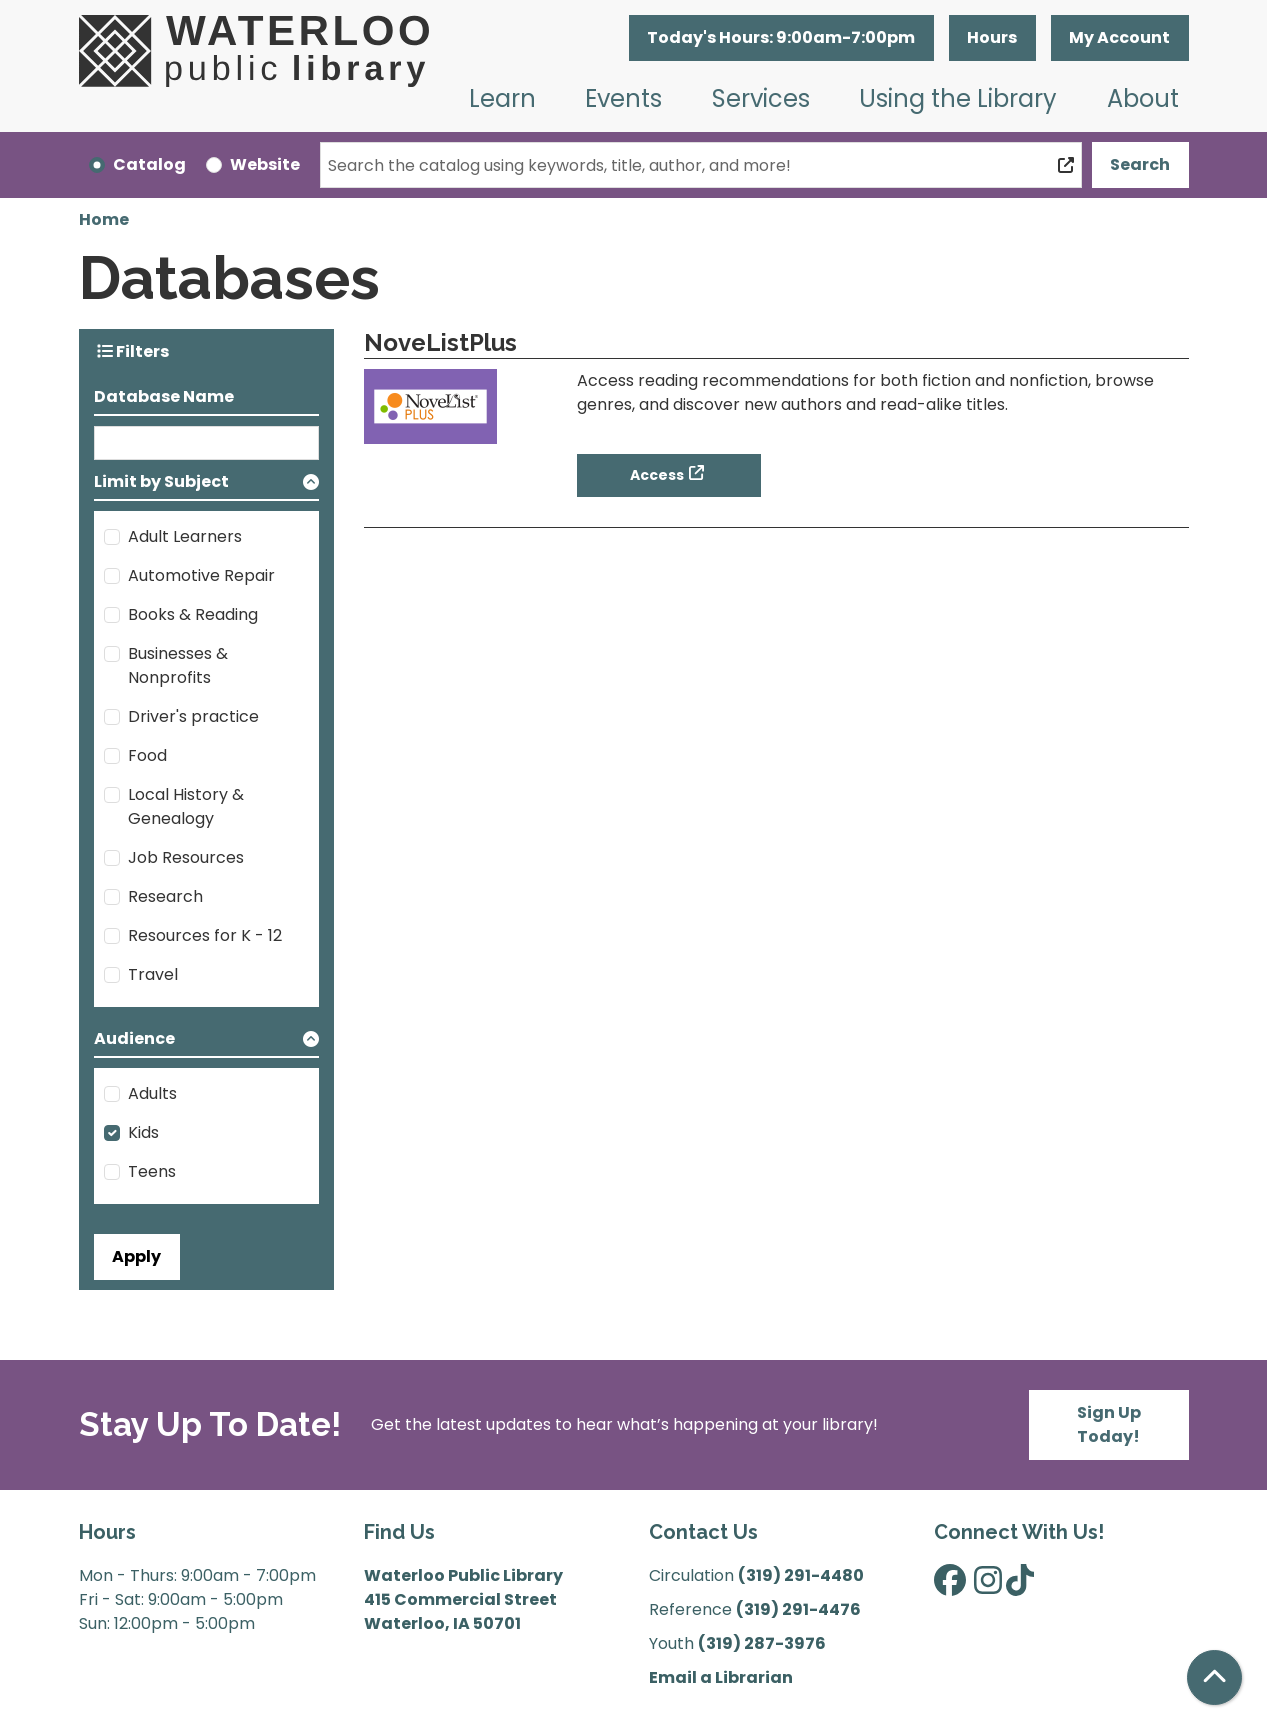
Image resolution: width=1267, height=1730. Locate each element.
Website (265, 164)
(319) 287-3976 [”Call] (762, 1643)
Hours (992, 37)
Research (165, 896)
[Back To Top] (1214, 1677)
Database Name (164, 396)
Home (104, 219)
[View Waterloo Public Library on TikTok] (1020, 1586)
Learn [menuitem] (502, 98)
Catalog (149, 164)
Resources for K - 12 (205, 935)
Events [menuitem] (623, 98)
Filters (133, 351)
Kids (143, 1132)
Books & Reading (193, 614)
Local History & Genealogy (186, 806)
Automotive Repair (201, 575)
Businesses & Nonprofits (178, 665)
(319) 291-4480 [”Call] (801, 1575)
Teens (152, 1171)
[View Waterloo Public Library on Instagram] (988, 1586)
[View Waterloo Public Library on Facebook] (950, 1586)
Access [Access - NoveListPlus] (657, 475)
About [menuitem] (1143, 98)
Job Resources (186, 857)
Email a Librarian (721, 1677)
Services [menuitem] (761, 98)
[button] (781, 38)
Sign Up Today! (1109, 1424)
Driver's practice (193, 716)
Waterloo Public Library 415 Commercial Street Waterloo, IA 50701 (463, 1599)
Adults (152, 1093)
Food (147, 755)
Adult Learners (185, 536)
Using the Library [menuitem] (958, 98)
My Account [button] (1119, 37)
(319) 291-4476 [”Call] (798, 1609)
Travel (153, 974)
